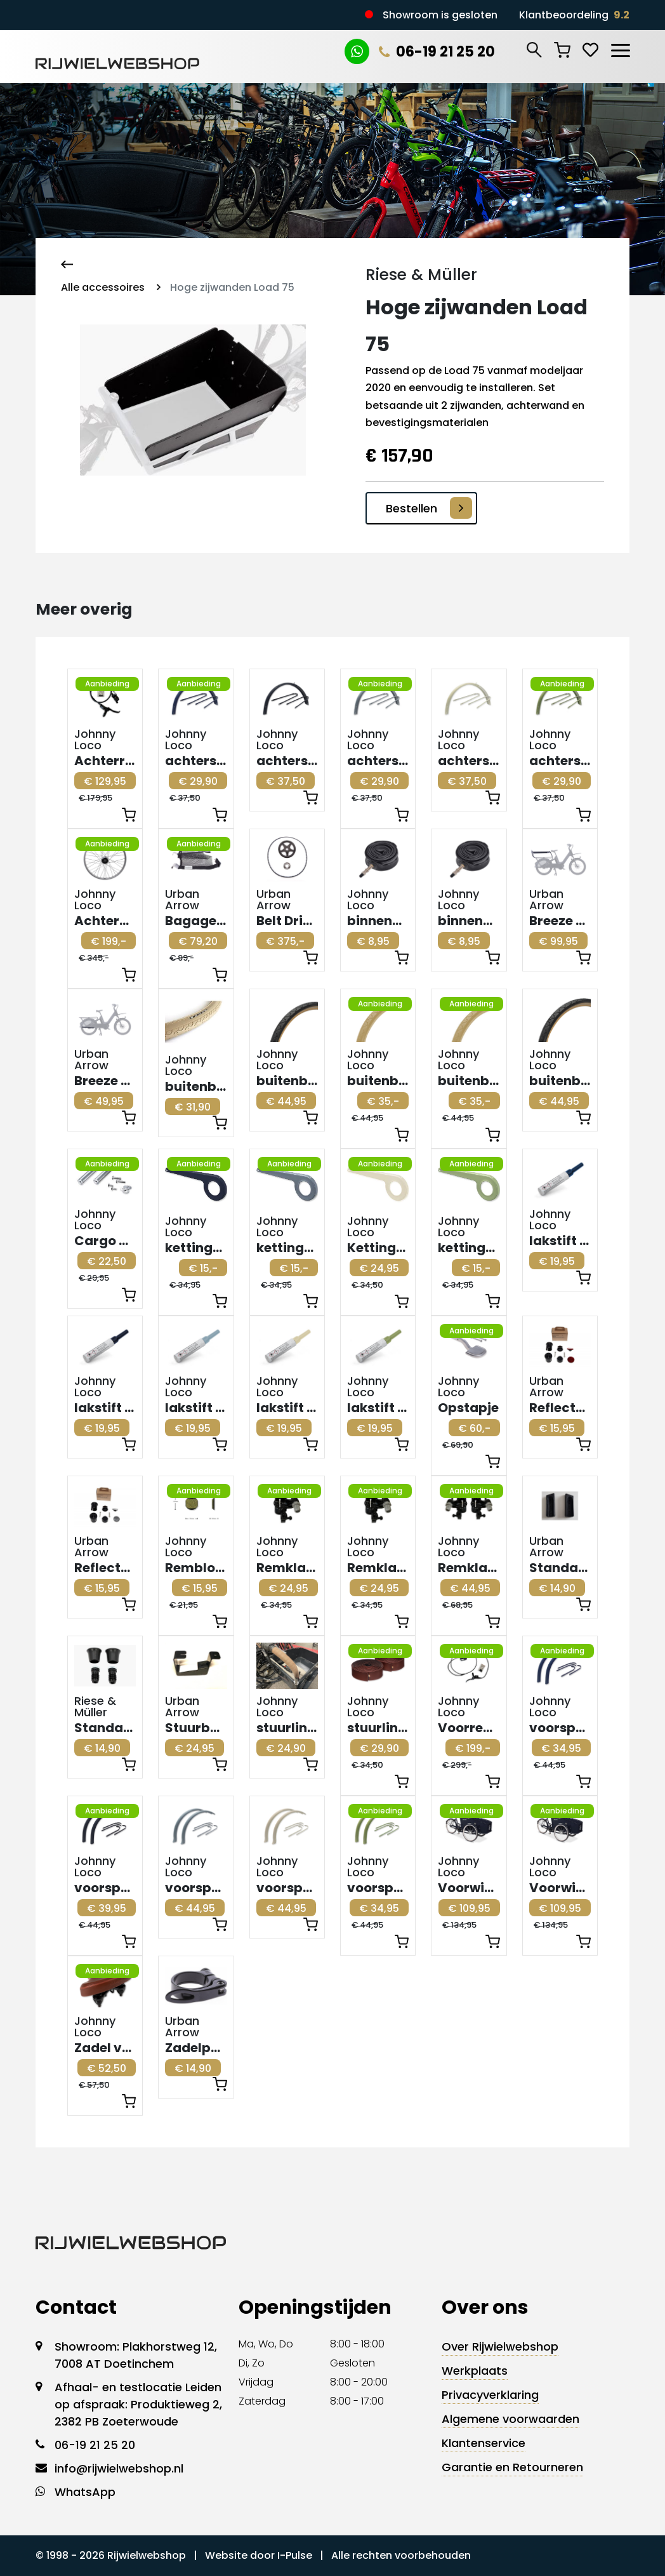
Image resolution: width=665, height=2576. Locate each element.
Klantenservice (483, 2443)
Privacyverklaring (490, 2395)
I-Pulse (294, 2555)
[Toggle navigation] (619, 48)
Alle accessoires (103, 287)
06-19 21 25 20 (437, 52)
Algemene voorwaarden (510, 2419)
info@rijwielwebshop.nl (119, 2468)
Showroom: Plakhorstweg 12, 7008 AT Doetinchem (136, 2355)
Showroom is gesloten (440, 15)
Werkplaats (475, 2371)
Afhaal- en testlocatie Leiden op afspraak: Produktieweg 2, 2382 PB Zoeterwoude (138, 2404)
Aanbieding (107, 683)
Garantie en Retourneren (512, 2467)
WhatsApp (85, 2492)
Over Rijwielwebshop (500, 2346)
